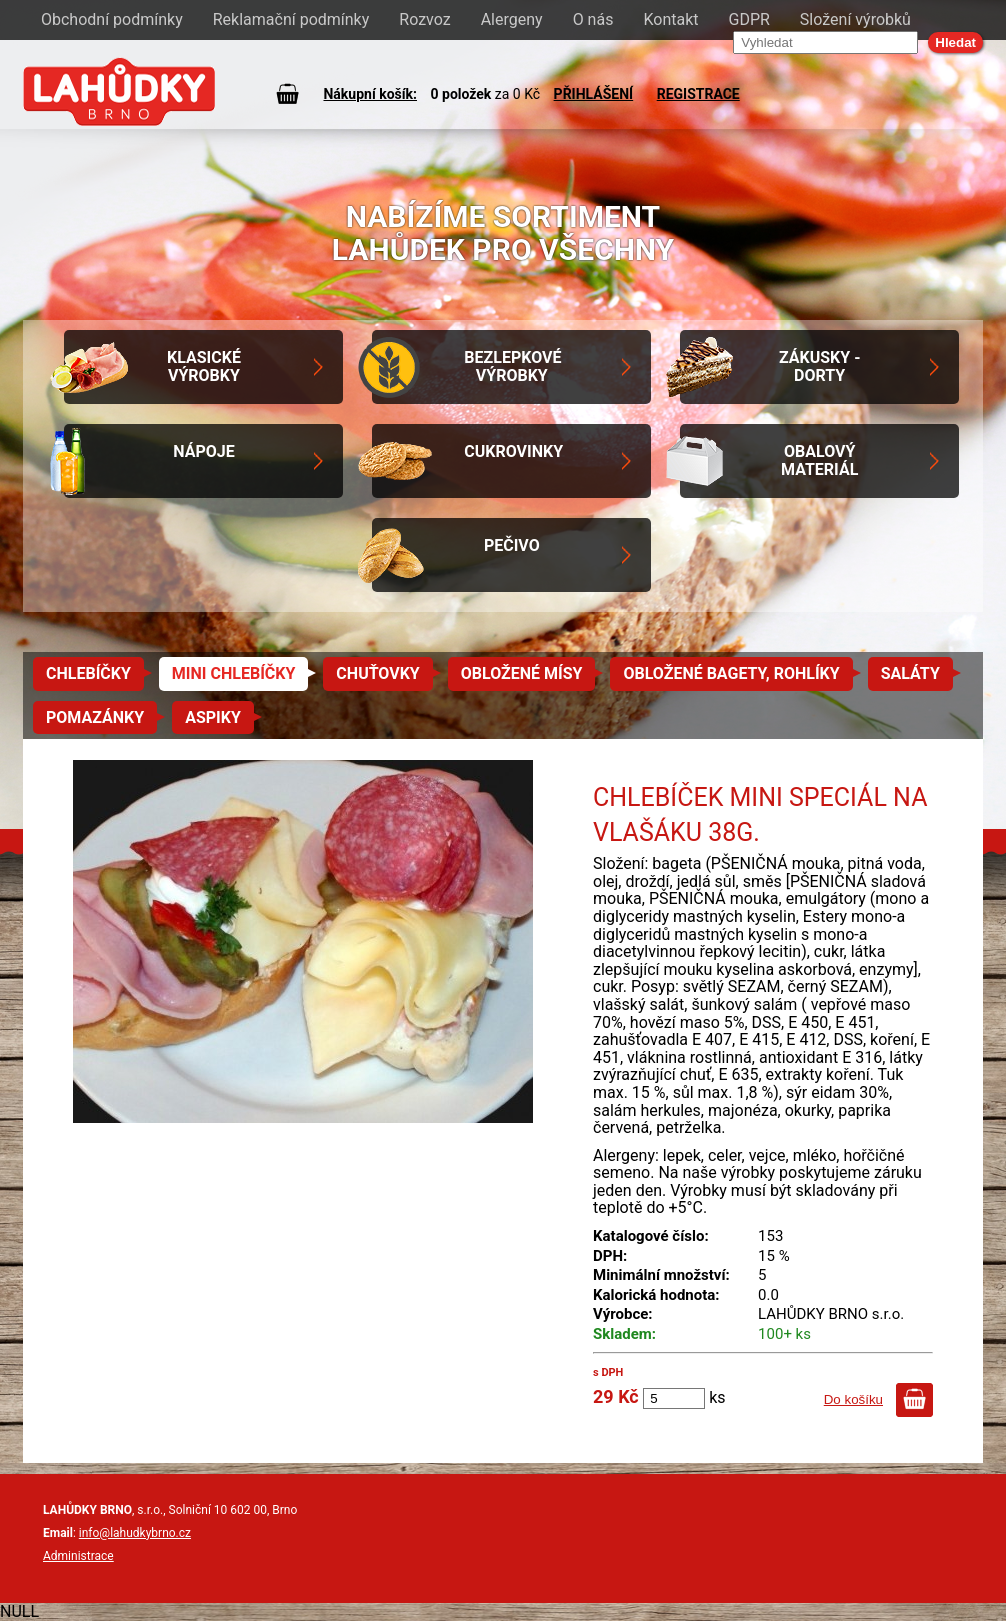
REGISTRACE (698, 94)
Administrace (78, 1556)
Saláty (910, 673)
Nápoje (203, 451)
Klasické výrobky (204, 366)
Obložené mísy (522, 673)
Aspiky (213, 717)
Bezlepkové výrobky (512, 366)
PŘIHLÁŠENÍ (594, 94)
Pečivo (512, 545)
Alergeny (512, 19)
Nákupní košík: (370, 94)
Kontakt (670, 19)
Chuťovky (377, 673)
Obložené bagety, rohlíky (731, 673)
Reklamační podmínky (291, 19)
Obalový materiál (819, 460)
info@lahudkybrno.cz (135, 1533)
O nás (593, 19)
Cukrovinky (513, 451)
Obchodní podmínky (112, 19)
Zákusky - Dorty (820, 366)
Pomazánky (95, 717)
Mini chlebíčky (234, 673)
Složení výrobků (855, 19)
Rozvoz (424, 19)
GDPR (749, 19)
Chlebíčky (88, 673)
